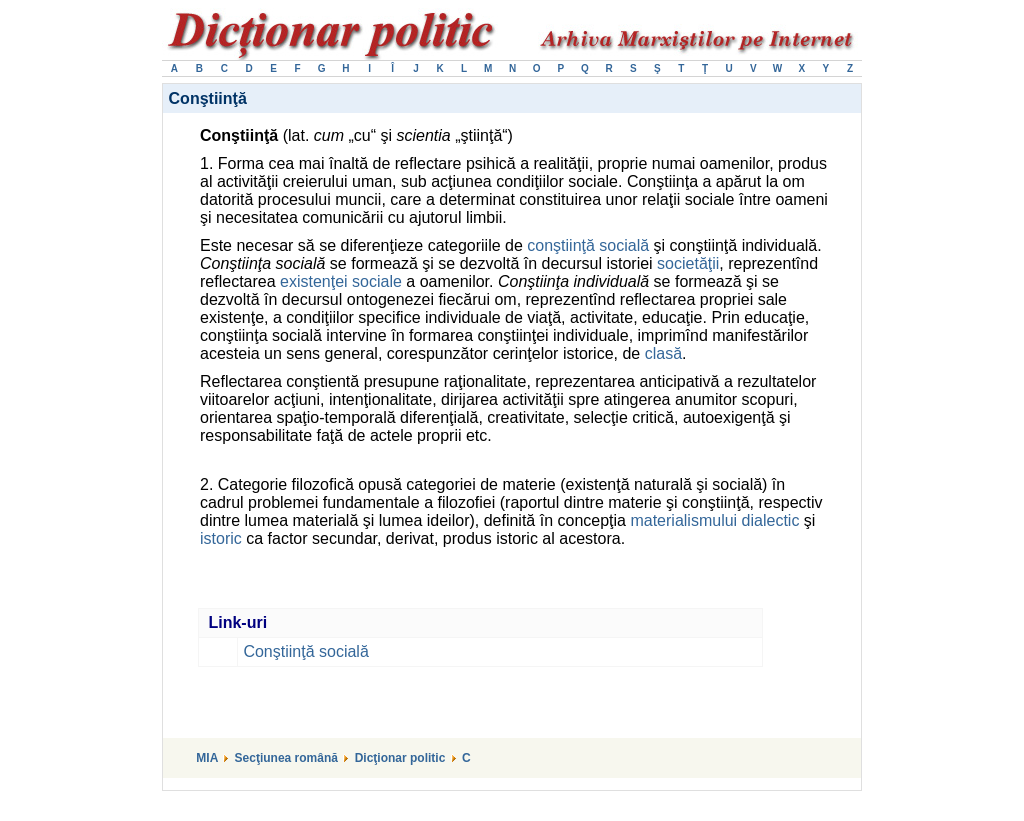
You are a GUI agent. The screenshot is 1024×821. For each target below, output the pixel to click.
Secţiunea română (286, 758)
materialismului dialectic (714, 520)
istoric (221, 538)
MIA (207, 758)
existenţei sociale (341, 281)
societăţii (688, 263)
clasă (663, 353)
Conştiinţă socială (305, 651)
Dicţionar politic (400, 758)
